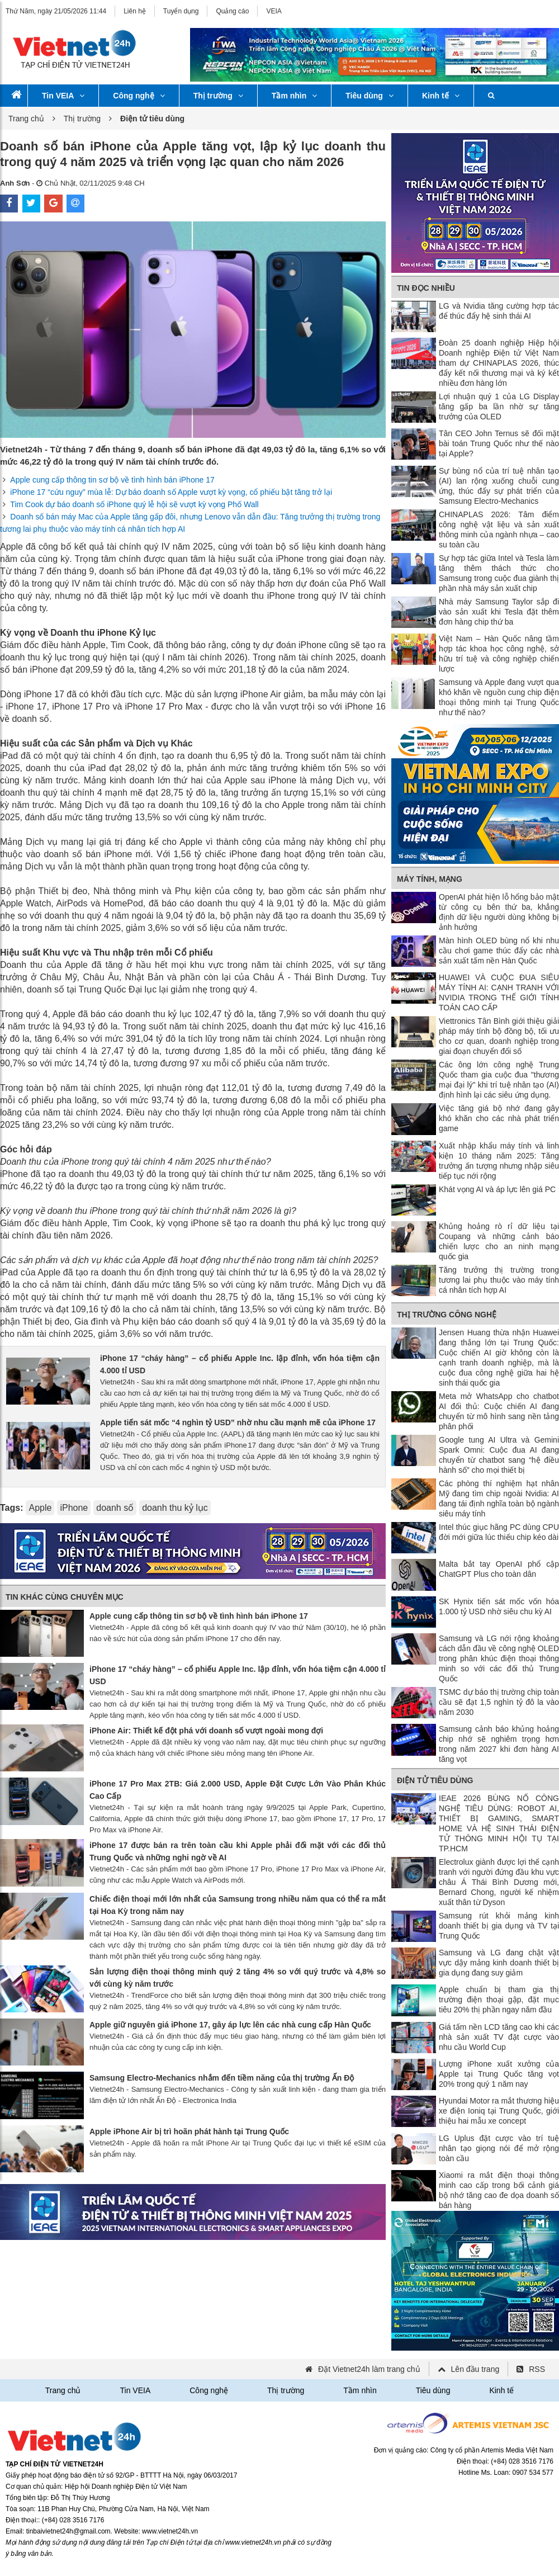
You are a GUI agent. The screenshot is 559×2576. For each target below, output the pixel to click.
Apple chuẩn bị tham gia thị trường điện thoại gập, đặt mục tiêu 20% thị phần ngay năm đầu (499, 1999)
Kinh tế (440, 95)
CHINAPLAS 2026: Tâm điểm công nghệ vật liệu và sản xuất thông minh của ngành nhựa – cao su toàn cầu (499, 529)
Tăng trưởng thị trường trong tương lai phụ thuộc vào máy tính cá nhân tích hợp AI (499, 1279)
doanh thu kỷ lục (175, 1507)
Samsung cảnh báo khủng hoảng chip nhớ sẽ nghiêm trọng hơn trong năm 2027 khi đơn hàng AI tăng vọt (499, 1744)
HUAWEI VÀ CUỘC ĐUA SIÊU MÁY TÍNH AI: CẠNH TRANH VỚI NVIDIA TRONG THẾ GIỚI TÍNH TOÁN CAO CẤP (499, 992)
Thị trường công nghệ (446, 1314)
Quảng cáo (232, 11)
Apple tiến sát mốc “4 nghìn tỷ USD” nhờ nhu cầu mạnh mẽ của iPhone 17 (238, 1422)
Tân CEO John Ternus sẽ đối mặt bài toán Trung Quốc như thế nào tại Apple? (499, 443)
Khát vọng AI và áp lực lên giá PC (497, 1189)
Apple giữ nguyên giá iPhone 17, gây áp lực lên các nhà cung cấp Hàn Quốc (230, 2024)
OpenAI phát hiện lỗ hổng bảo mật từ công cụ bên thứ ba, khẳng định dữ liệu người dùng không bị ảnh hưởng (499, 912)
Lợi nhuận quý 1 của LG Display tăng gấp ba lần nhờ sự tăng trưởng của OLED (499, 406)
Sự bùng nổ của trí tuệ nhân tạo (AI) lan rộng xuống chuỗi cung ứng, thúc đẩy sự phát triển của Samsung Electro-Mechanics (499, 485)
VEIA (273, 11)
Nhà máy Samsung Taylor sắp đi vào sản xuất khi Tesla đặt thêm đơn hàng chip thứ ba (499, 611)
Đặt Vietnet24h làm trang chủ (369, 2369)
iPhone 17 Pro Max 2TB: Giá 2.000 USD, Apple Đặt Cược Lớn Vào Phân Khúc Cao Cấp (237, 1789)
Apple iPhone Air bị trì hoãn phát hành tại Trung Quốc (189, 2131)
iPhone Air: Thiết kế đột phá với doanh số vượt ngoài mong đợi (206, 1730)
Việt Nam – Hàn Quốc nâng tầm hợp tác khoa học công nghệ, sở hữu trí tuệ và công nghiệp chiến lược (499, 653)
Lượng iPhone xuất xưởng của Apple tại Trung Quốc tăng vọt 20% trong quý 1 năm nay (499, 2073)
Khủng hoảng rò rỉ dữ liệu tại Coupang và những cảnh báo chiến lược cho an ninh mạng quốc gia (499, 1241)
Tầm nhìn (294, 95)
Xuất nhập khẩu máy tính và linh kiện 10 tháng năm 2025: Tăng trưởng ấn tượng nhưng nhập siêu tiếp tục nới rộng (499, 1160)
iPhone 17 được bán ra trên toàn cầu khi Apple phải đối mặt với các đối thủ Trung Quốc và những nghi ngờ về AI (237, 1851)
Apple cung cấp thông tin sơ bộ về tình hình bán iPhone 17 (112, 479)
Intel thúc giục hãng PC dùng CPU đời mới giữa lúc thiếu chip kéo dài (499, 1532)
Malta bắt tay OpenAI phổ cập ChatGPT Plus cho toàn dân (499, 1568)
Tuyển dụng (181, 11)
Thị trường (218, 95)
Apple (40, 1507)
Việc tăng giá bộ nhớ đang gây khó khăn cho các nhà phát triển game (499, 1118)
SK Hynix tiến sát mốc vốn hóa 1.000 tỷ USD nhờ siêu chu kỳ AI (499, 1606)
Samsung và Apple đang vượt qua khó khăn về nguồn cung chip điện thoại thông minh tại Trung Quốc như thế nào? (499, 697)
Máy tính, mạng (429, 879)
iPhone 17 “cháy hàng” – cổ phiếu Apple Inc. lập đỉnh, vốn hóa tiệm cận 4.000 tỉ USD (240, 1364)
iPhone (74, 1507)
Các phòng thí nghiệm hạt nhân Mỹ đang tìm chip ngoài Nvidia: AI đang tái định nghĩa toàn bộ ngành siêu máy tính (499, 1498)
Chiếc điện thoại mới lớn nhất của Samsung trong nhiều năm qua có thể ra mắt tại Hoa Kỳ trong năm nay (237, 1905)
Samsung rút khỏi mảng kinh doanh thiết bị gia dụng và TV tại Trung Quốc (499, 1925)
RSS (537, 2369)
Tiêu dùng (369, 95)
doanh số (115, 1507)
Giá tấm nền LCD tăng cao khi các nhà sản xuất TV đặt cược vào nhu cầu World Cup (499, 2037)
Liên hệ (135, 11)
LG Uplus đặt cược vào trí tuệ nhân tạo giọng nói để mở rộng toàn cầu (499, 2148)
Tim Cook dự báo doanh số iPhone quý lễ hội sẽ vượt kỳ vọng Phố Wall (134, 504)
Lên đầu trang (475, 2369)
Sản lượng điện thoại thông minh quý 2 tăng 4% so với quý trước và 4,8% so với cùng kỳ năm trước (237, 1977)
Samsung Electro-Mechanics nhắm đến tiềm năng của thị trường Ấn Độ (221, 2077)
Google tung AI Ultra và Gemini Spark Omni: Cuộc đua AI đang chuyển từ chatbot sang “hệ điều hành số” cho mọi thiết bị (499, 1454)
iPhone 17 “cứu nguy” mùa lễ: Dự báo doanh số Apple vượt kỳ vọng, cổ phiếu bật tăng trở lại (171, 492)
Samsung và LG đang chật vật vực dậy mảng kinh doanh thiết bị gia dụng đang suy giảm (499, 1962)
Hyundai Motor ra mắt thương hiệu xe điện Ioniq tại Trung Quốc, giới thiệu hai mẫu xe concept (499, 2110)
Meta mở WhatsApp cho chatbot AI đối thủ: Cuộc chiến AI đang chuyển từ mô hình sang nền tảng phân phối (499, 1411)
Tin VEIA (63, 95)
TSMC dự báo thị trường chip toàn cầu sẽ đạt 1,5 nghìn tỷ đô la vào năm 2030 (499, 1702)
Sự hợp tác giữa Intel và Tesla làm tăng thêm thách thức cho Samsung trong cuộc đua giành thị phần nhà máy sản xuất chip (499, 573)
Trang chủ (26, 118)
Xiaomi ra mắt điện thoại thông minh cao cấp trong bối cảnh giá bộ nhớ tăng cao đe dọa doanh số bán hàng (499, 2190)
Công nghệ (138, 95)
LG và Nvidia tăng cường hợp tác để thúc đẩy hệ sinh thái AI (499, 310)
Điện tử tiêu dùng (435, 1780)
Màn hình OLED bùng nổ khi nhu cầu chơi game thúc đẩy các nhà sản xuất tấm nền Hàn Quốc (499, 950)
